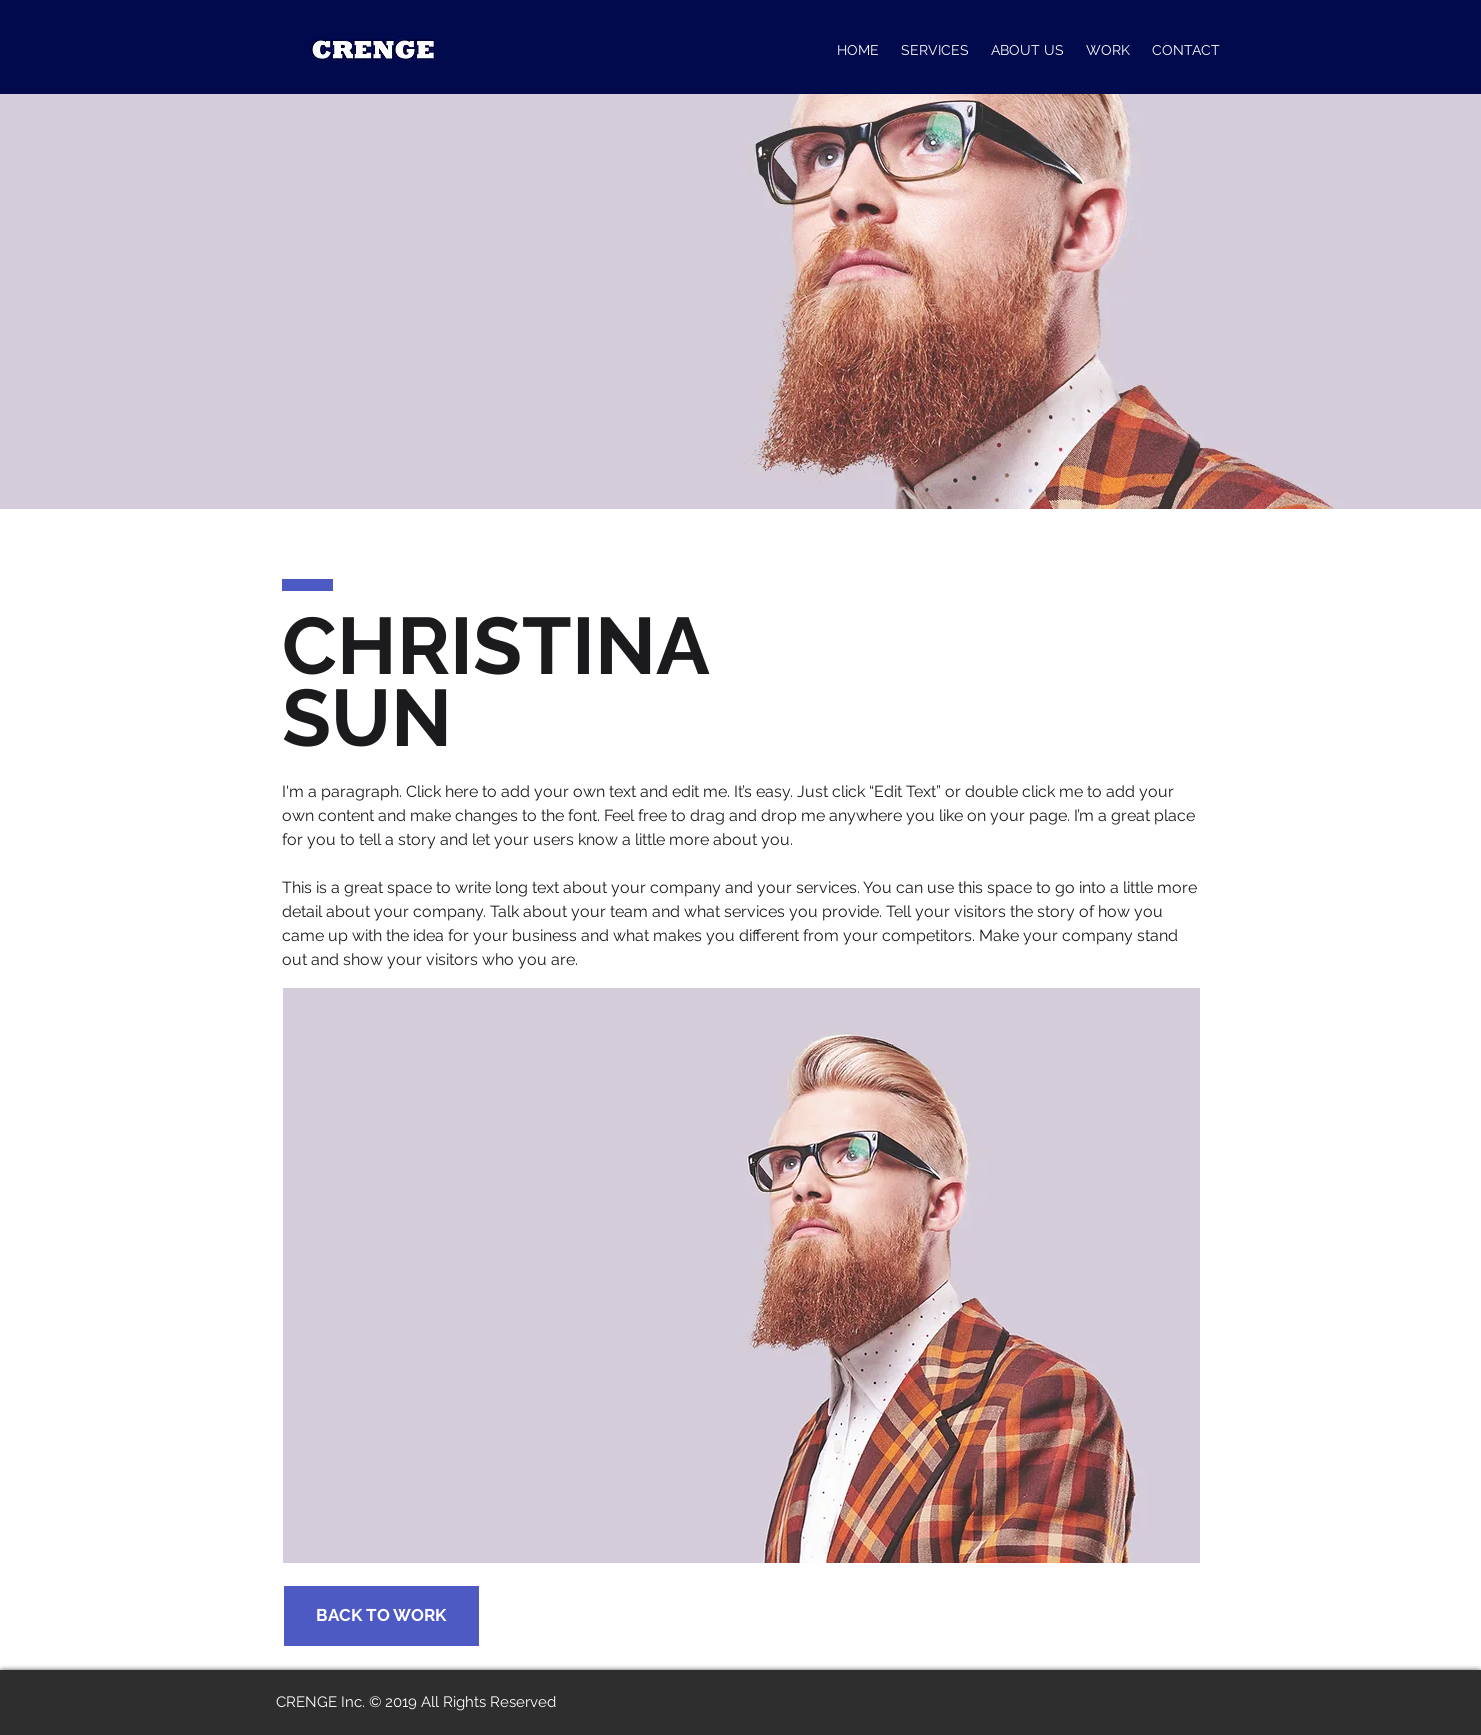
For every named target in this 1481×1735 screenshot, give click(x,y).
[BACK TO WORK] (381, 1616)
